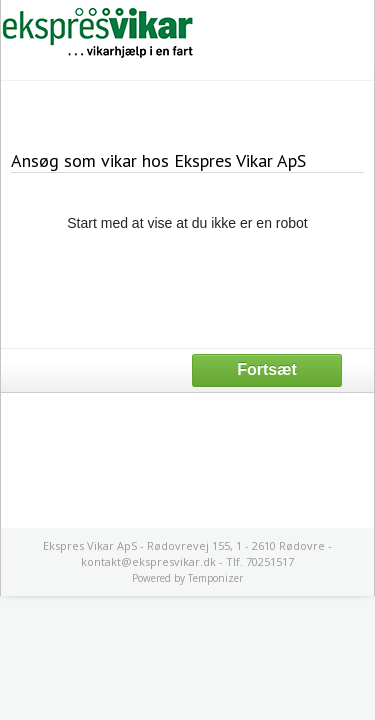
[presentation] (188, 289)
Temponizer (215, 578)
